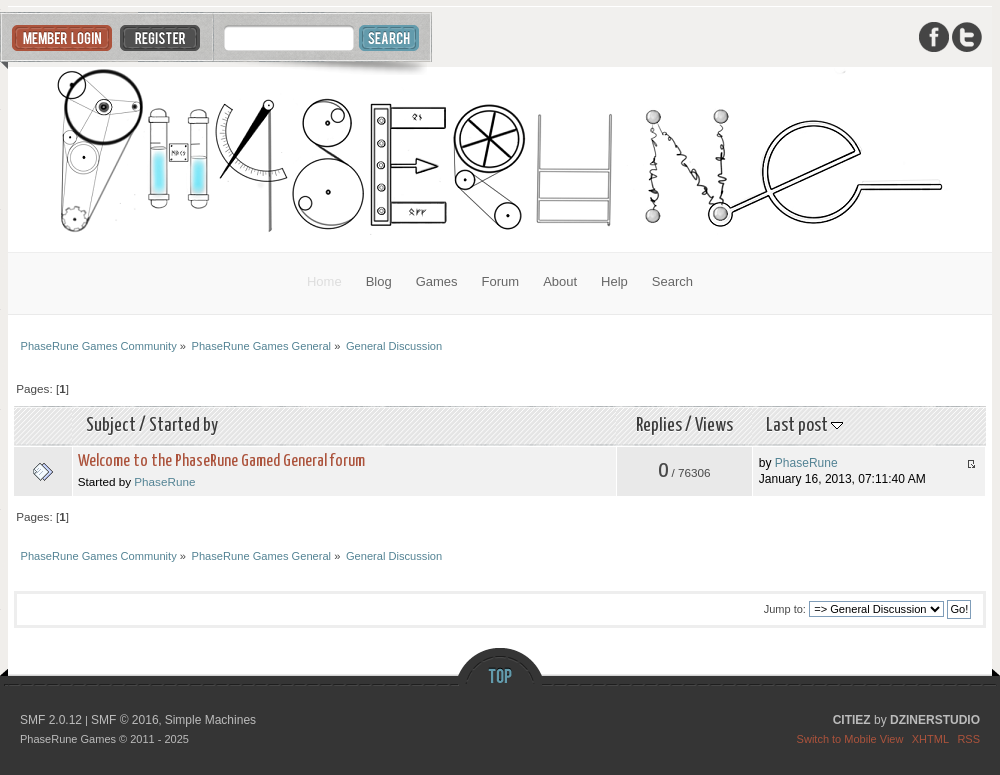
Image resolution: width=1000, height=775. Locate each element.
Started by (183, 425)
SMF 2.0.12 (51, 720)
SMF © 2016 (125, 720)
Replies (659, 425)
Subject (111, 425)
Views (714, 425)
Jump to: (785, 609)
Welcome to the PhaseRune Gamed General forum (221, 461)
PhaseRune (164, 481)
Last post (804, 425)
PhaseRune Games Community (500, 159)
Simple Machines (210, 720)
